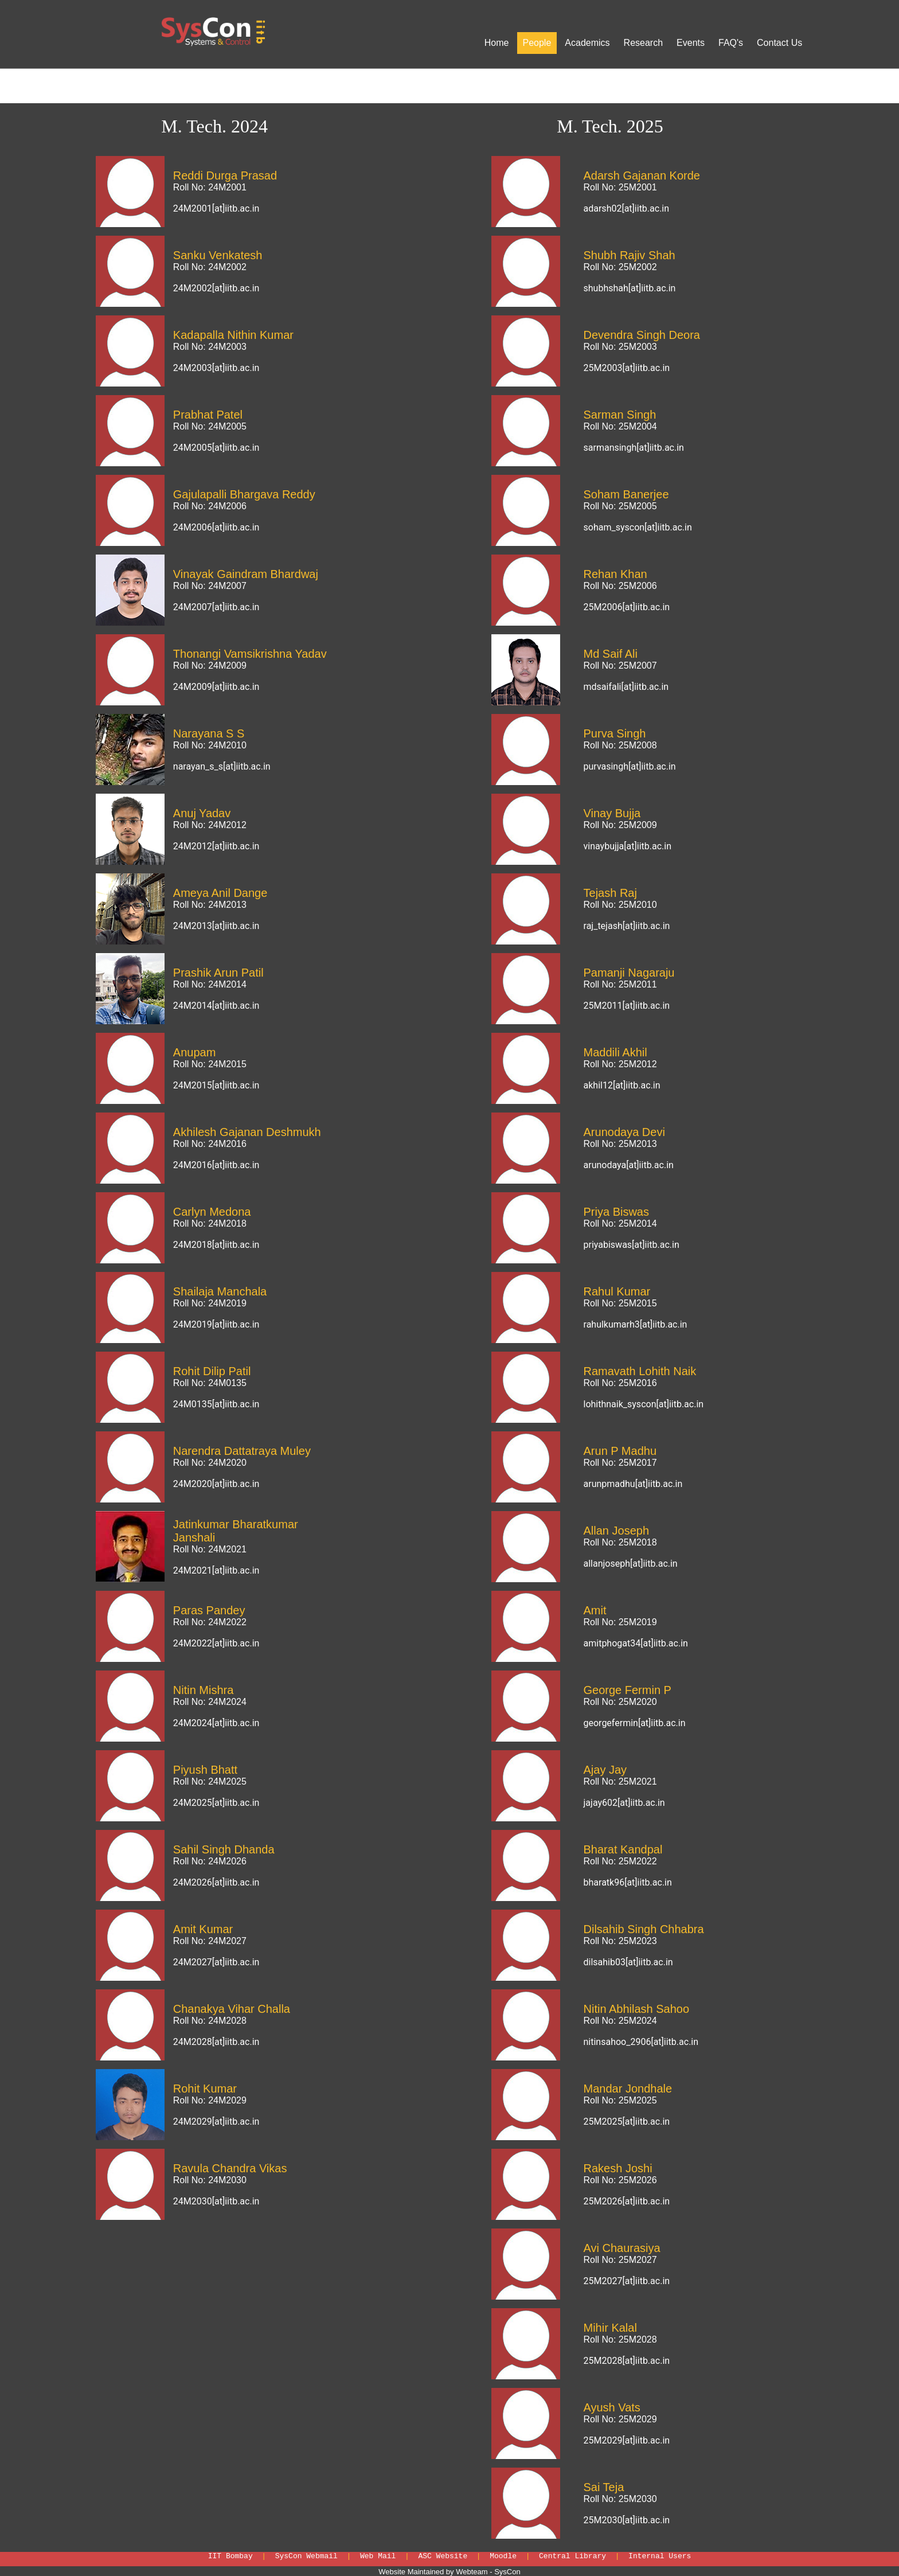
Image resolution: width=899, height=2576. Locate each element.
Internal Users (659, 2556)
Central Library (572, 2556)
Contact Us (779, 43)
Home (496, 43)
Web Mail (378, 2556)
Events (691, 43)
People (537, 43)
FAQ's (730, 43)
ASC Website (442, 2556)
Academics (587, 43)
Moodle (503, 2556)
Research (643, 43)
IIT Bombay (230, 2556)
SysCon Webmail (306, 2556)
